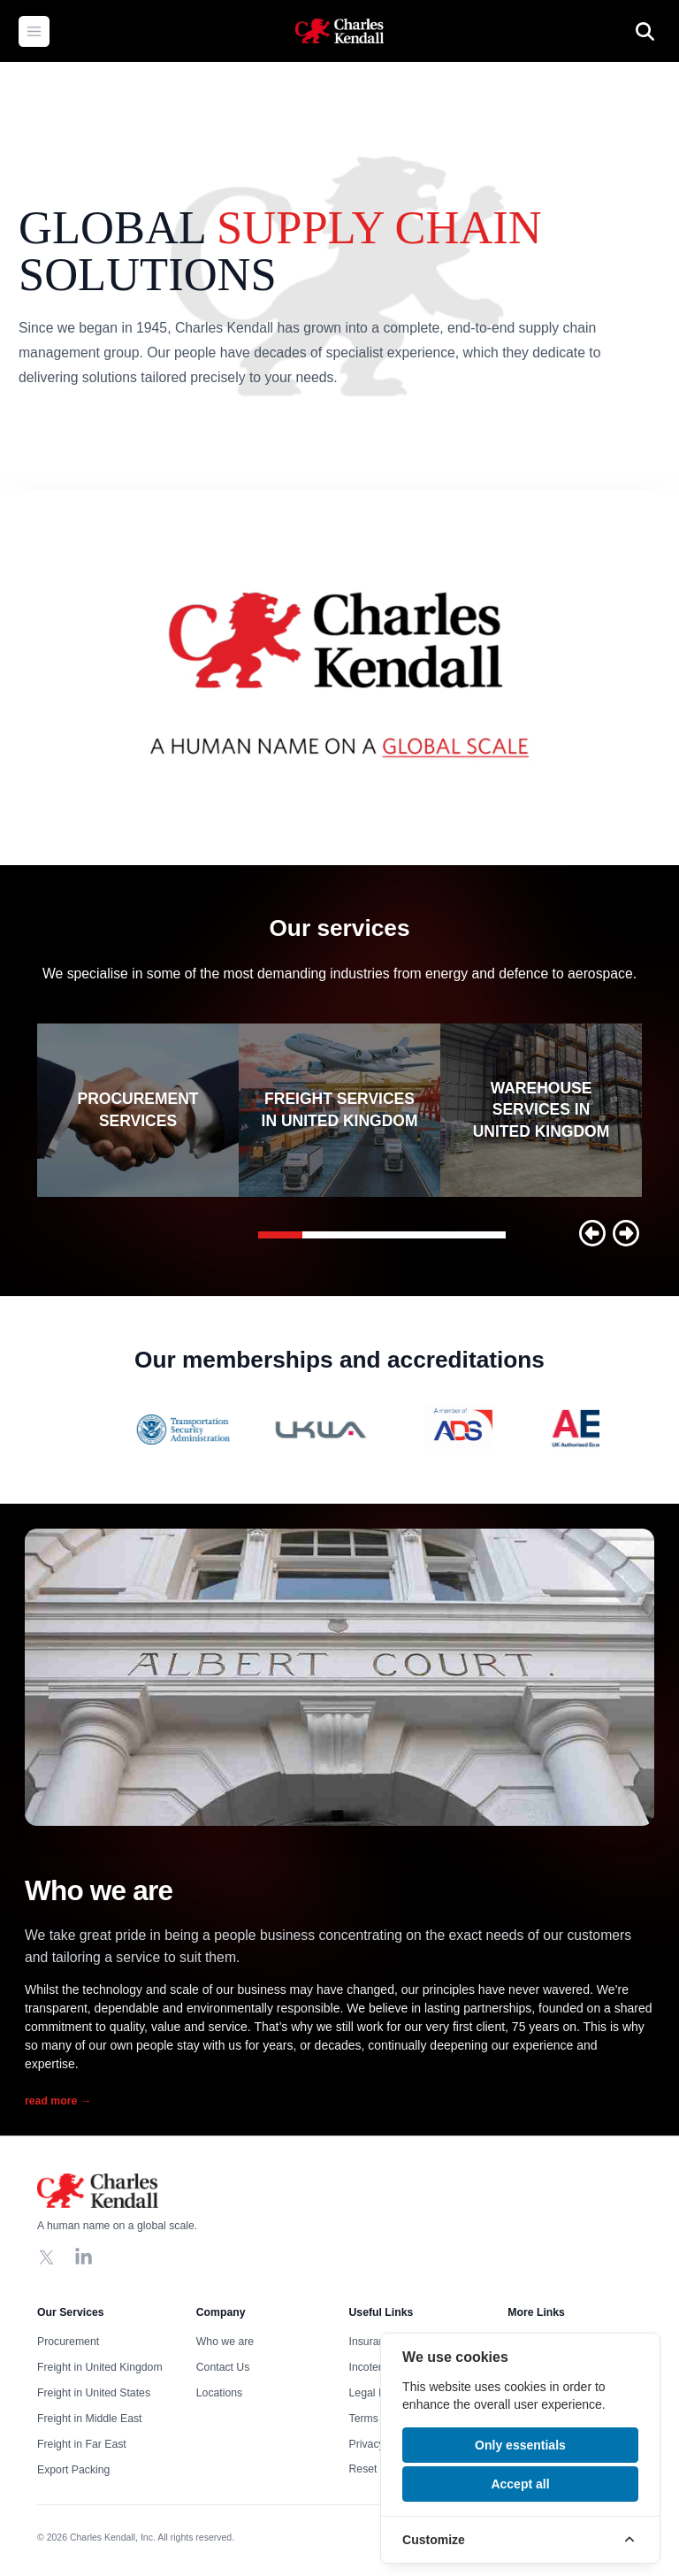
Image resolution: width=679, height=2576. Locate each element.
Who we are (225, 2341)
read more (58, 2101)
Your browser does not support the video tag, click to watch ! (339, 677)
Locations (219, 2393)
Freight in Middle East (89, 2418)
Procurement (68, 2341)
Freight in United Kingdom (100, 2367)
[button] (592, 1233)
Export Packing (73, 2470)
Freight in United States (93, 2393)
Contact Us (223, 2367)
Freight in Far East (81, 2444)
